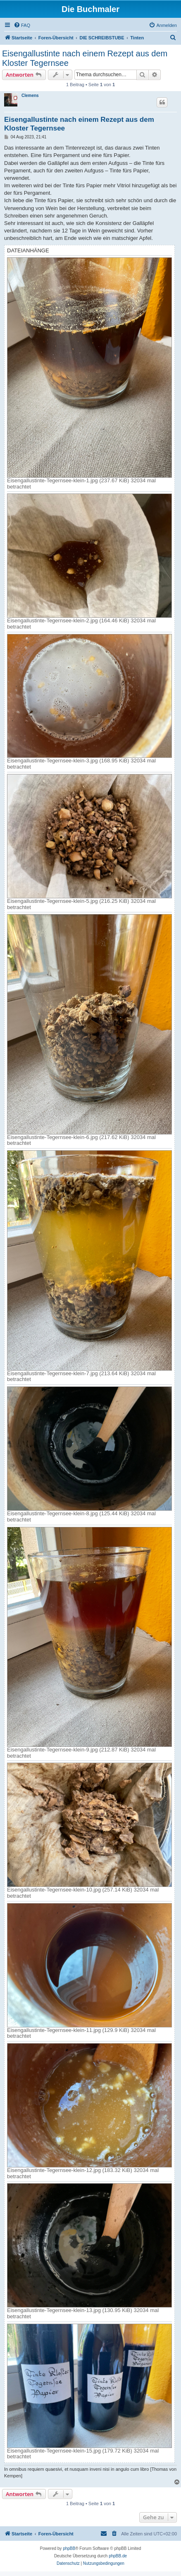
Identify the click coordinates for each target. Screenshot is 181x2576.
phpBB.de (118, 2556)
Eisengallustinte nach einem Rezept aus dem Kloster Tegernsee (84, 58)
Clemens (30, 95)
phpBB (69, 2548)
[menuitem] (22, 25)
